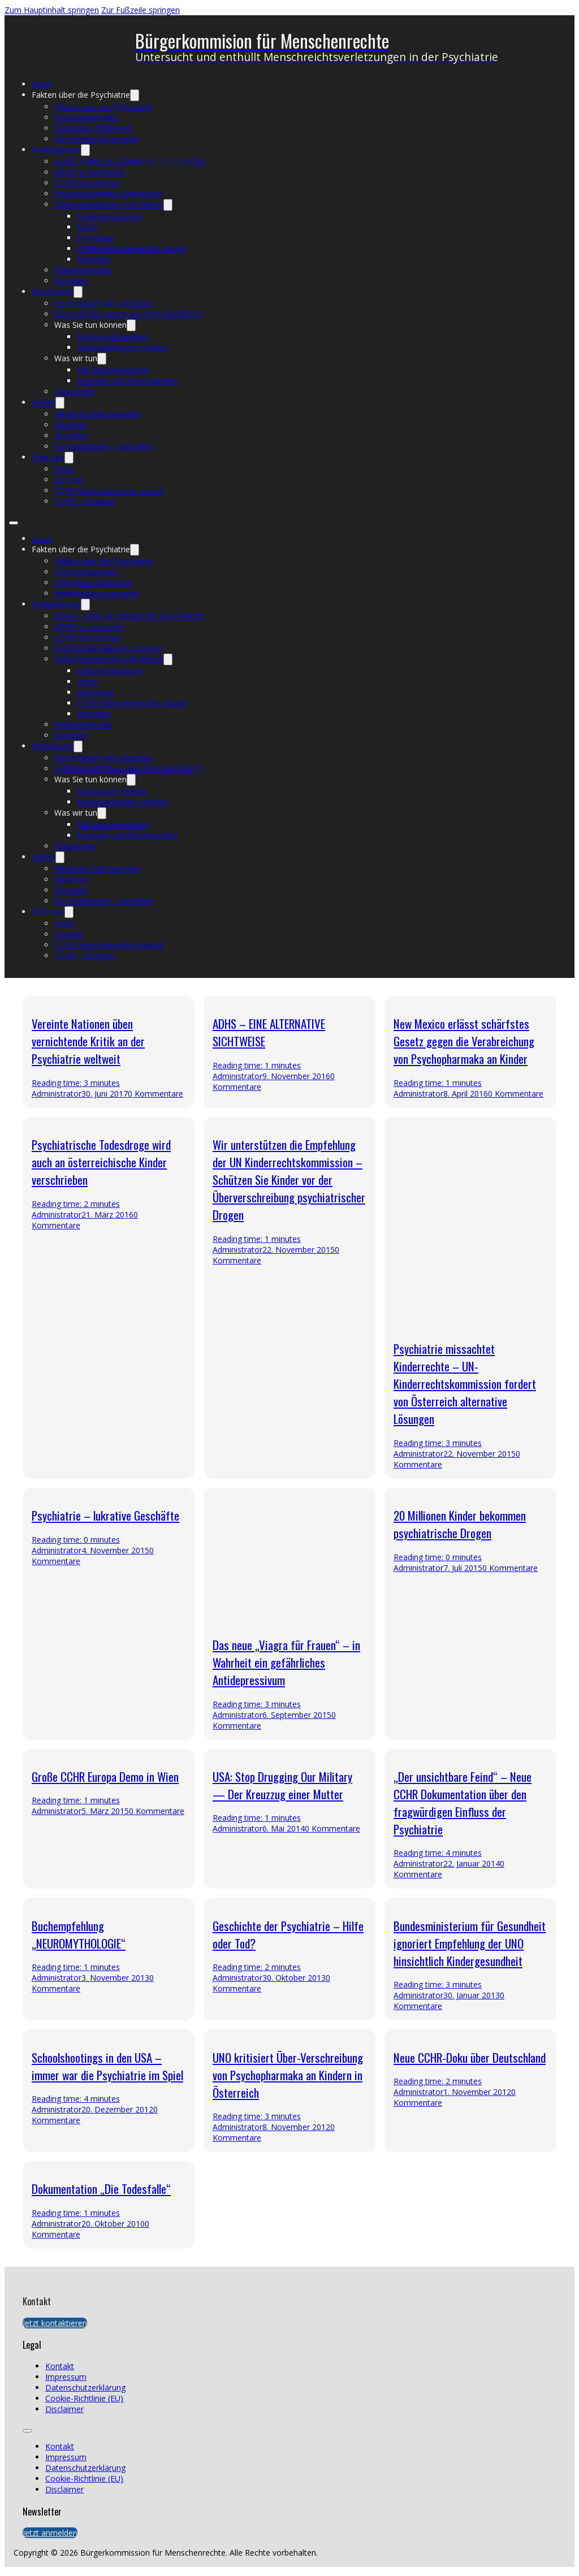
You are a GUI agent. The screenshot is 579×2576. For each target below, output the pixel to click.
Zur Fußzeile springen (140, 10)
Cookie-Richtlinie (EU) (84, 2398)
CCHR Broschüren (87, 182)
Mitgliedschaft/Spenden (97, 414)
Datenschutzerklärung (85, 2387)
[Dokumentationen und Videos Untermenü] (167, 205)
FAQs (64, 469)
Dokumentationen (110, 216)
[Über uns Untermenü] (69, 458)
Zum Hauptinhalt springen (52, 10)
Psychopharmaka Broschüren (108, 193)
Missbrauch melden (112, 336)
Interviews (95, 237)
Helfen (43, 402)
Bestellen (94, 259)
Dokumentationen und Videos (108, 204)
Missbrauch (53, 291)
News (42, 84)
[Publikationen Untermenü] (85, 150)
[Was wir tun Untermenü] (101, 359)
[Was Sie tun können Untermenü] (131, 325)
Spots (87, 227)
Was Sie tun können (90, 324)
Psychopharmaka (86, 117)
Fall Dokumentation (113, 370)
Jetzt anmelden (50, 2532)
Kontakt (68, 479)
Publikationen (56, 149)
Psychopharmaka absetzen (103, 303)
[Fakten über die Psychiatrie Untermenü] (134, 95)
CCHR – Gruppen (84, 501)
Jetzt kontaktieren (55, 2323)
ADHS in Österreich (89, 172)
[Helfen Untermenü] (59, 403)
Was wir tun (75, 358)
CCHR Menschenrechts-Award (132, 248)
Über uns (48, 457)
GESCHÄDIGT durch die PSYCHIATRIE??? (128, 314)
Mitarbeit (70, 424)
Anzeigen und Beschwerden (127, 380)
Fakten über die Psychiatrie (81, 94)
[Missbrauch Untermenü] (78, 292)
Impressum (66, 2376)
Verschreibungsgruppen (97, 138)
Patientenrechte (83, 270)
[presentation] (289, 2205)
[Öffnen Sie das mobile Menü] (13, 523)
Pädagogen (75, 391)
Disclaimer (64, 2409)
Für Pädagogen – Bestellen (103, 446)
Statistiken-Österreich (93, 128)
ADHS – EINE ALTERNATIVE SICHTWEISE (129, 161)
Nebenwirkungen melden (122, 347)
